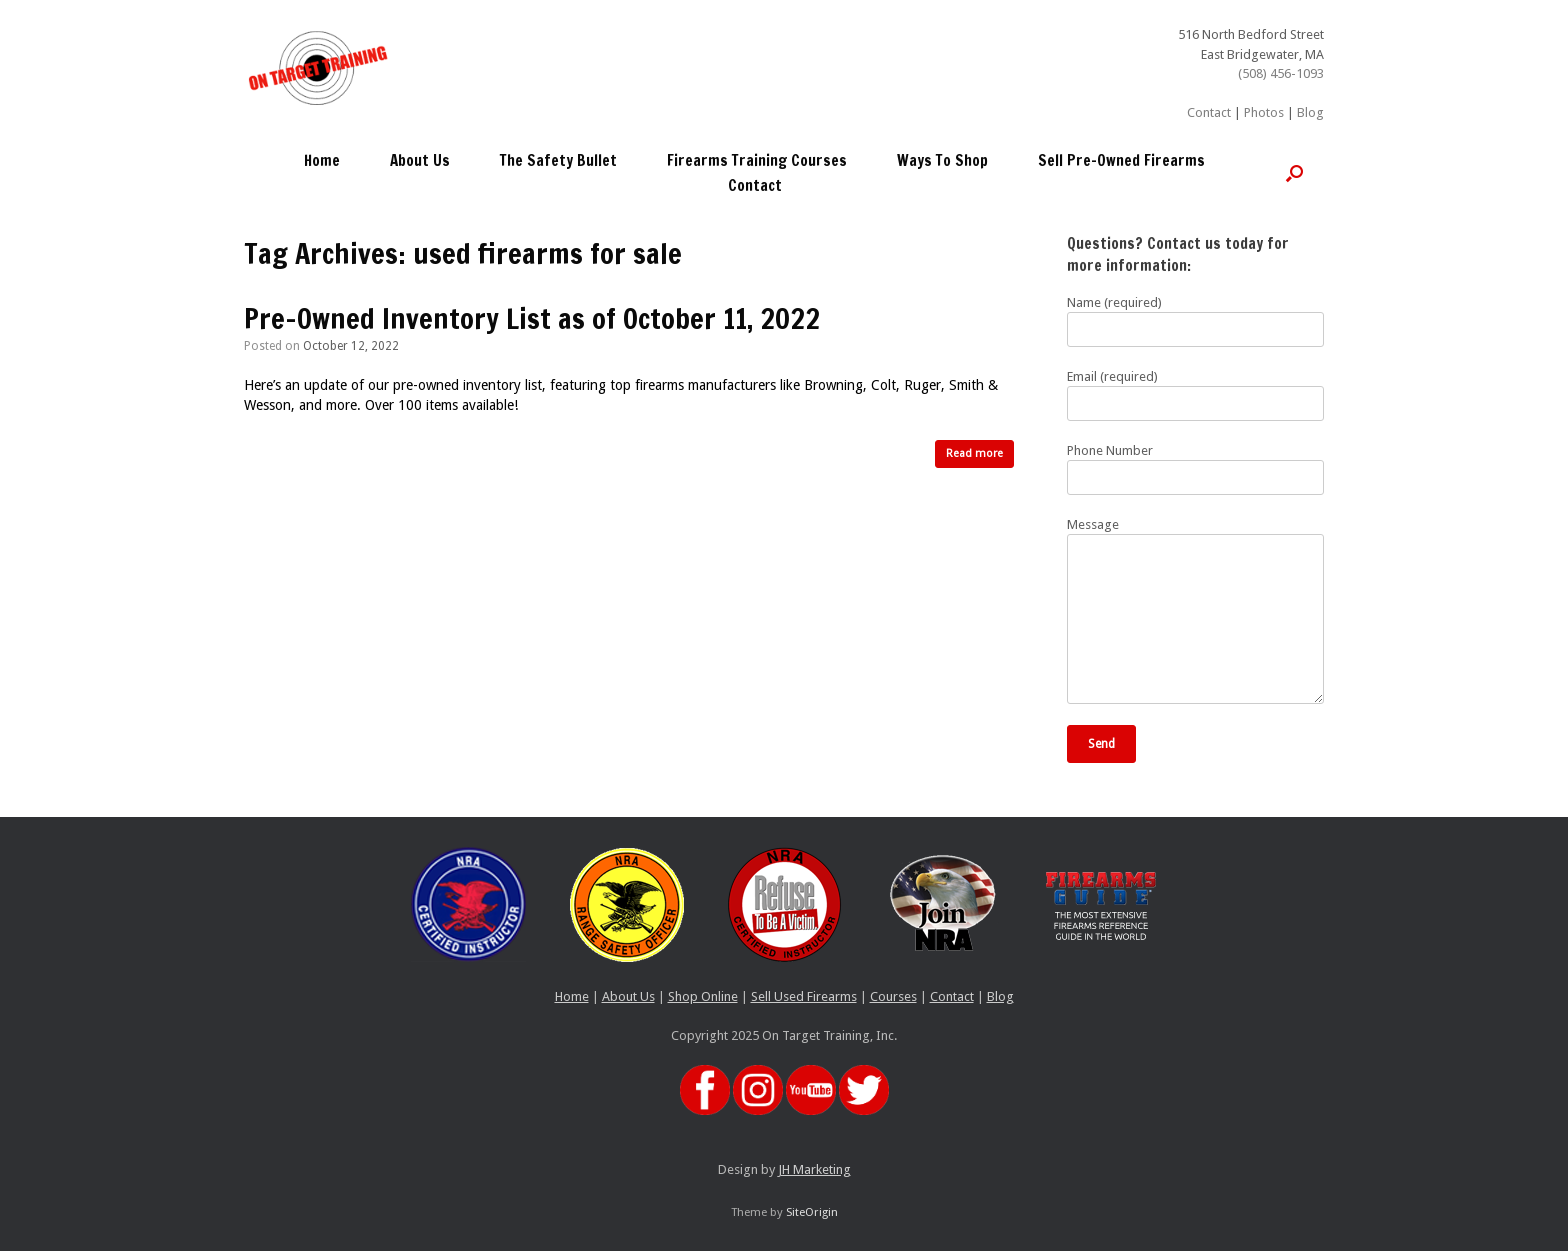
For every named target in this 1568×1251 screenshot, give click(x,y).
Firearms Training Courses (757, 160)
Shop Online (703, 996)
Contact (1209, 112)
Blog (1310, 112)
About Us (420, 160)
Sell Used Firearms (804, 996)
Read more (974, 453)
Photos (1264, 112)
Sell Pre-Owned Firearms (1121, 160)
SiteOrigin (812, 1212)
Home (322, 160)
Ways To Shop (942, 160)
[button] (1294, 173)
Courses (893, 996)
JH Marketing (814, 1169)
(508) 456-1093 (1281, 73)
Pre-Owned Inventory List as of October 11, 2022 (532, 318)
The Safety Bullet (558, 160)
